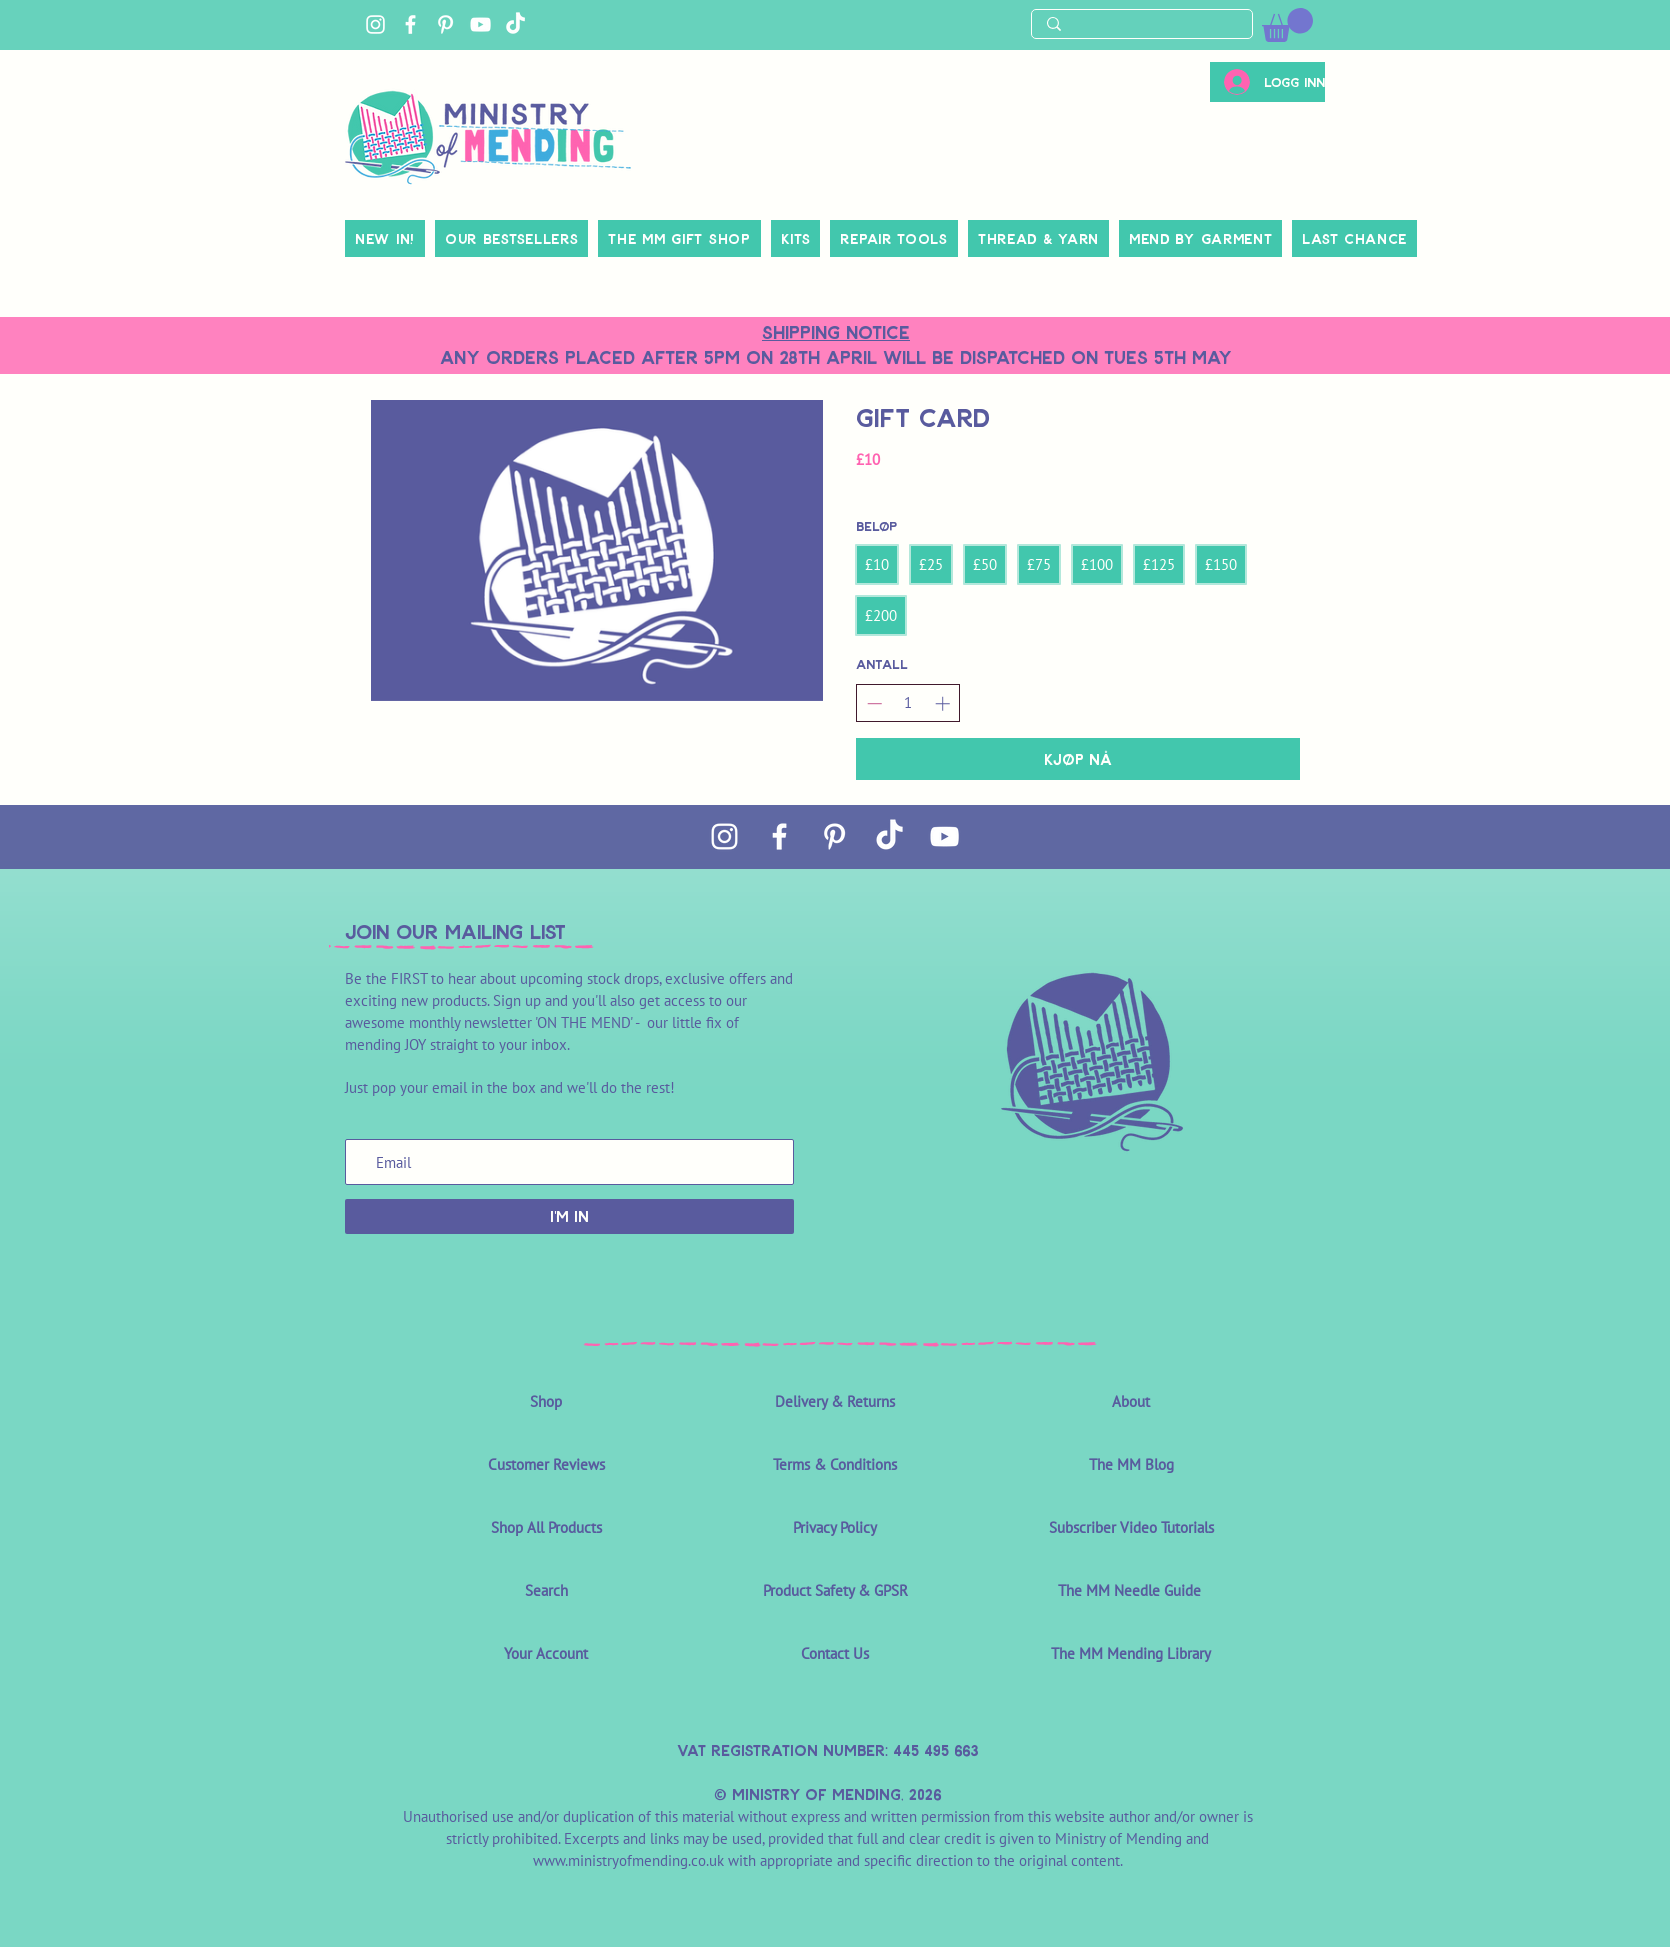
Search (546, 1590)
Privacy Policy (835, 1527)
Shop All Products (546, 1527)
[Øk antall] (942, 703)
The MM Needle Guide (1131, 1590)
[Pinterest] (445, 24)
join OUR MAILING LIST (455, 931)
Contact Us (835, 1653)
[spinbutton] (908, 702)
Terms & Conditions (835, 1464)
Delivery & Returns (835, 1401)
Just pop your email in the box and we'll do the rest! (510, 1087)
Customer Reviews (546, 1464)
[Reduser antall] (874, 703)
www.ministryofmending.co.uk (628, 1860)
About (1131, 1401)
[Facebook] (410, 24)
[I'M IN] (569, 1216)
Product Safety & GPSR (835, 1590)
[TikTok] (515, 24)
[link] (1287, 25)
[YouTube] (480, 24)
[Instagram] (375, 24)
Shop (546, 1401)
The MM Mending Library (1131, 1653)
